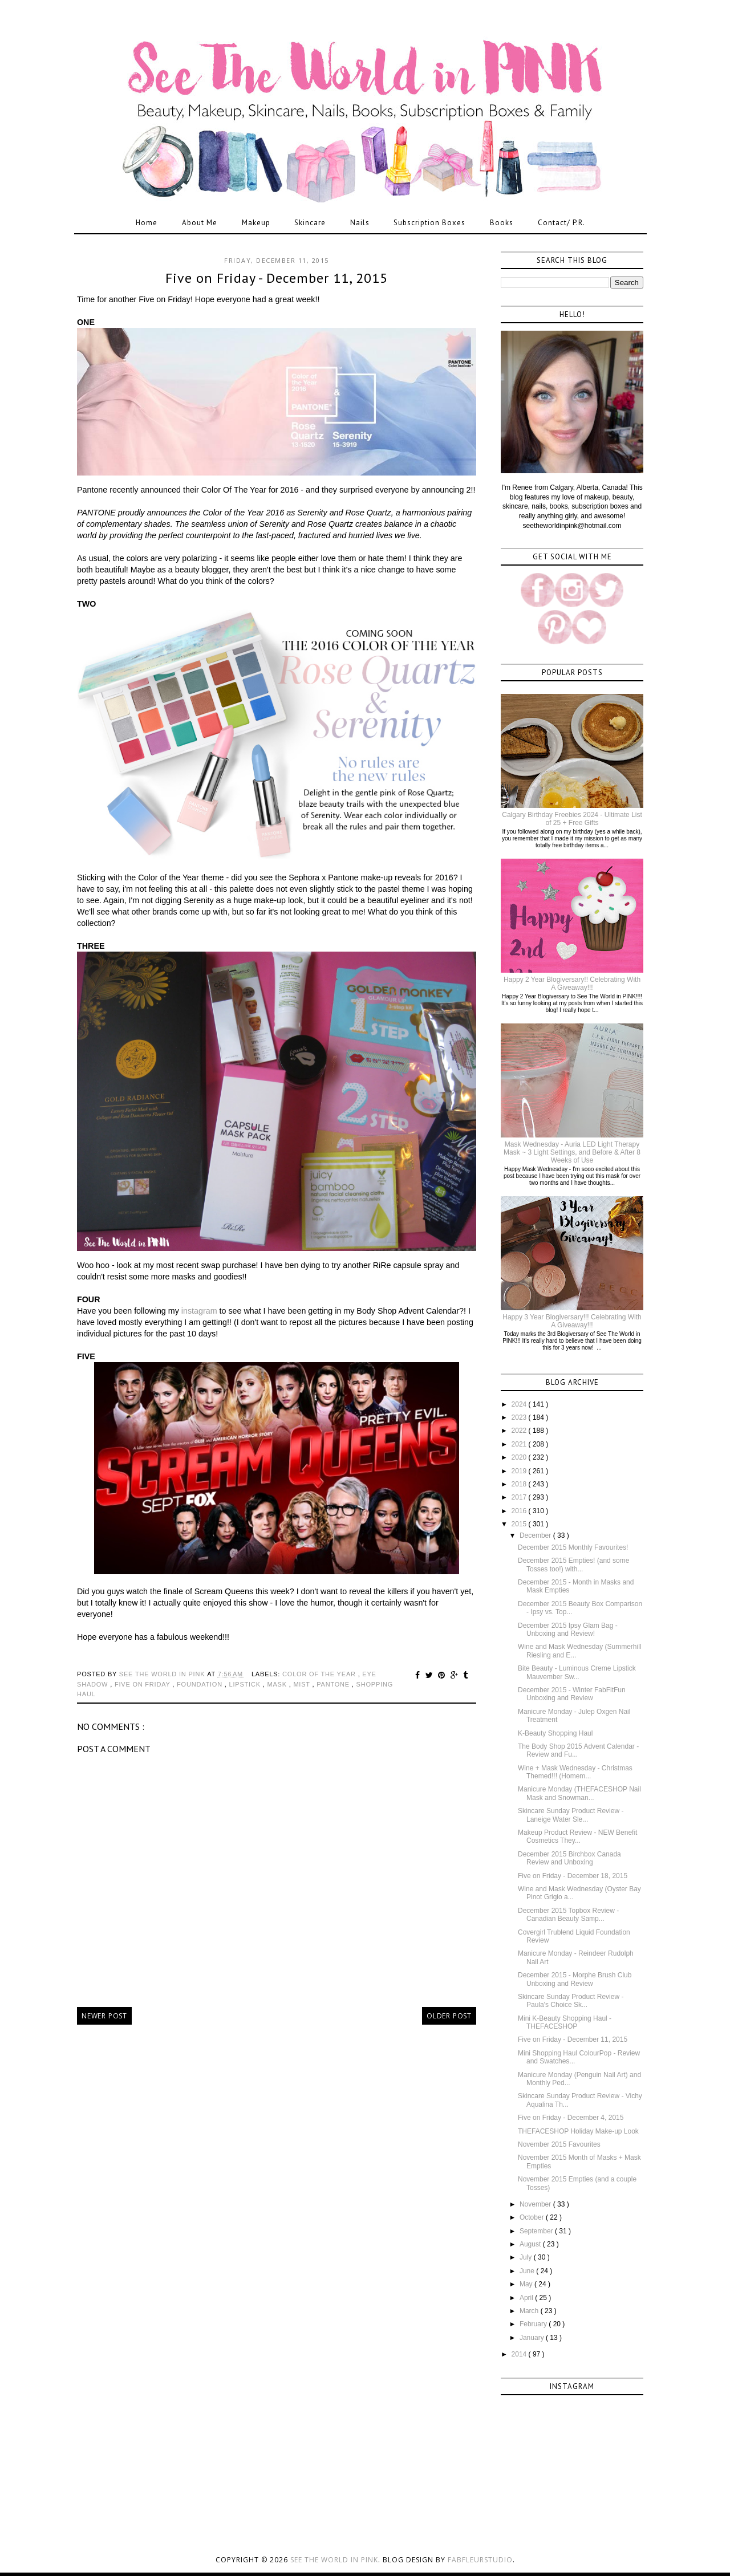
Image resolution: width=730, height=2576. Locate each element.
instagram (199, 1310)
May (527, 2284)
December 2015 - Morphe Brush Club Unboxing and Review (574, 1979)
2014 (520, 2354)
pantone (334, 1684)
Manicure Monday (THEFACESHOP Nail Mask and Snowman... (579, 1793)
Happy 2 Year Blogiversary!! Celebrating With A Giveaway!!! (572, 984)
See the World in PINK (334, 2560)
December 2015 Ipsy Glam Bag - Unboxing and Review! (568, 1630)
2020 (520, 1457)
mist (302, 1684)
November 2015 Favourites (559, 2144)
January (533, 2338)
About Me (199, 222)
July (527, 2257)
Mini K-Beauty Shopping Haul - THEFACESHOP (564, 2022)
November (536, 2204)
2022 (520, 1431)
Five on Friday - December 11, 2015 (572, 2039)
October (533, 2217)
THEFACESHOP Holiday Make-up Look (578, 2131)
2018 (520, 1484)
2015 (520, 1524)
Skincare (310, 222)
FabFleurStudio (480, 2560)
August (531, 2244)
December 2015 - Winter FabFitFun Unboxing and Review (572, 1694)
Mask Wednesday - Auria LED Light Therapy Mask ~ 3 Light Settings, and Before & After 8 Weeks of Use (572, 1152)
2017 (520, 1497)
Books (501, 222)
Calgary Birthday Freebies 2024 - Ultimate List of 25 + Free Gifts (572, 819)
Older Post (449, 2016)
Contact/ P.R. (561, 222)
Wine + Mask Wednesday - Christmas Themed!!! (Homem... (575, 1772)
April (527, 2298)
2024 (520, 1404)
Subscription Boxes (429, 222)
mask (278, 1684)
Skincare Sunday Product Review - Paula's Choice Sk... (570, 2001)
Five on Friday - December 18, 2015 (572, 1876)
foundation (201, 1684)
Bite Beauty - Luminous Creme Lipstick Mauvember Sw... (577, 1672)
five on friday (143, 1684)
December (536, 1535)
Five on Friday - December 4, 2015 (570, 2118)
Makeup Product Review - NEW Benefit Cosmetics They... (577, 1836)
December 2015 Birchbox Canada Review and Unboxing (569, 1858)
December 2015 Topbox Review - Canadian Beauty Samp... (568, 1915)
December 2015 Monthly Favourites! (573, 1547)
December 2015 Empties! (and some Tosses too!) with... (573, 1565)
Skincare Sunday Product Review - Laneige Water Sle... (570, 1815)
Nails (360, 222)
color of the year (320, 1674)
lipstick (246, 1684)
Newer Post (104, 2016)
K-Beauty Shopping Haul (555, 1733)
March (530, 2311)
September (537, 2231)
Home (146, 222)
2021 (520, 1444)
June (528, 2271)
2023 (520, 1417)
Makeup (256, 222)
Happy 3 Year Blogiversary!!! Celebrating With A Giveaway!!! (571, 1321)
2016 (520, 1511)
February (534, 2324)
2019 (520, 1471)
